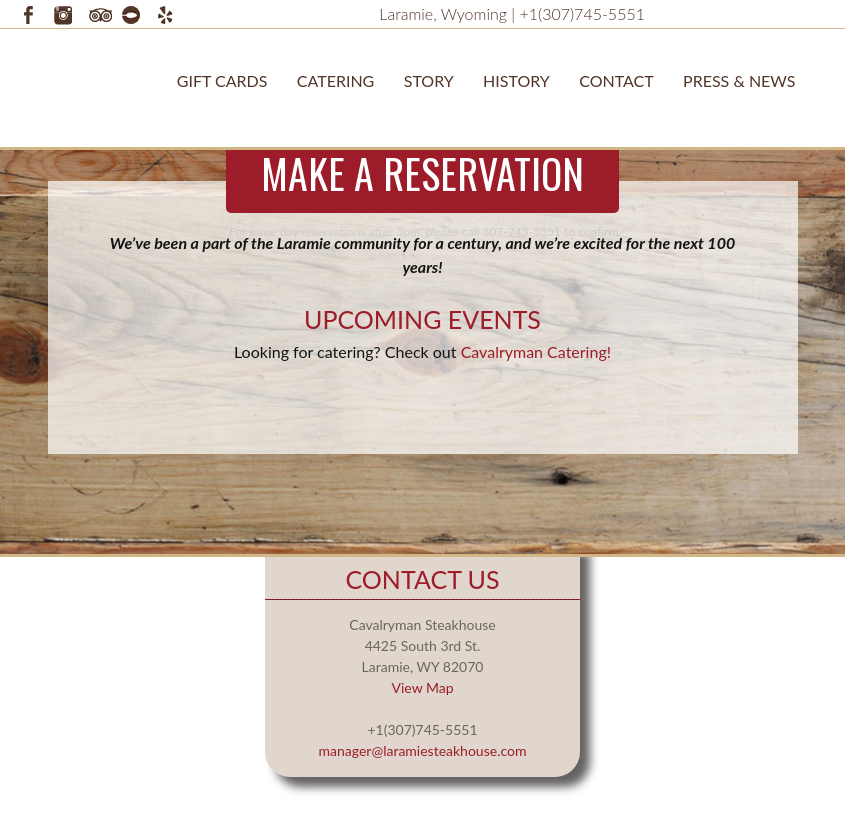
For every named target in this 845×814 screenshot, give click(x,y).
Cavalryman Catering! (536, 351)
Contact (616, 80)
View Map (422, 687)
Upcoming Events (422, 319)
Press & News (739, 80)
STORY (429, 80)
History (516, 80)
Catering (336, 80)
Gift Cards (222, 80)
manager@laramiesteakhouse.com (423, 750)
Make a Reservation (422, 173)
